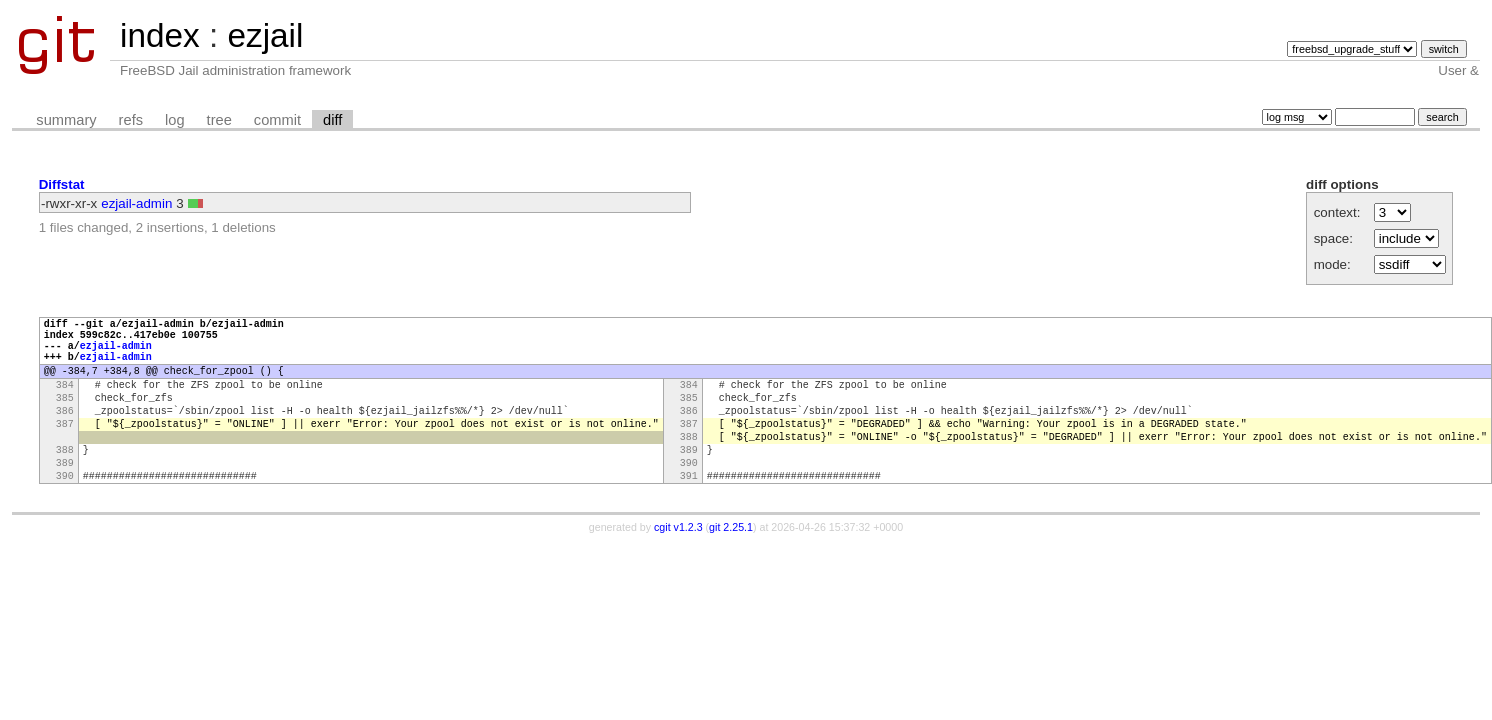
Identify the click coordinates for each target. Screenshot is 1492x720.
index (160, 35)
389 (689, 482)
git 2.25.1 (731, 566)
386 (65, 434)
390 (689, 498)
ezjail (265, 35)
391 (689, 514)
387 (65, 450)
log (175, 120)
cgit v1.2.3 (678, 566)
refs (131, 120)
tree (219, 120)
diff (332, 120)
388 (689, 466)
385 (65, 418)
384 (65, 402)
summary (66, 120)
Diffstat (62, 184)
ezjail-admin (136, 203)
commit (277, 120)
